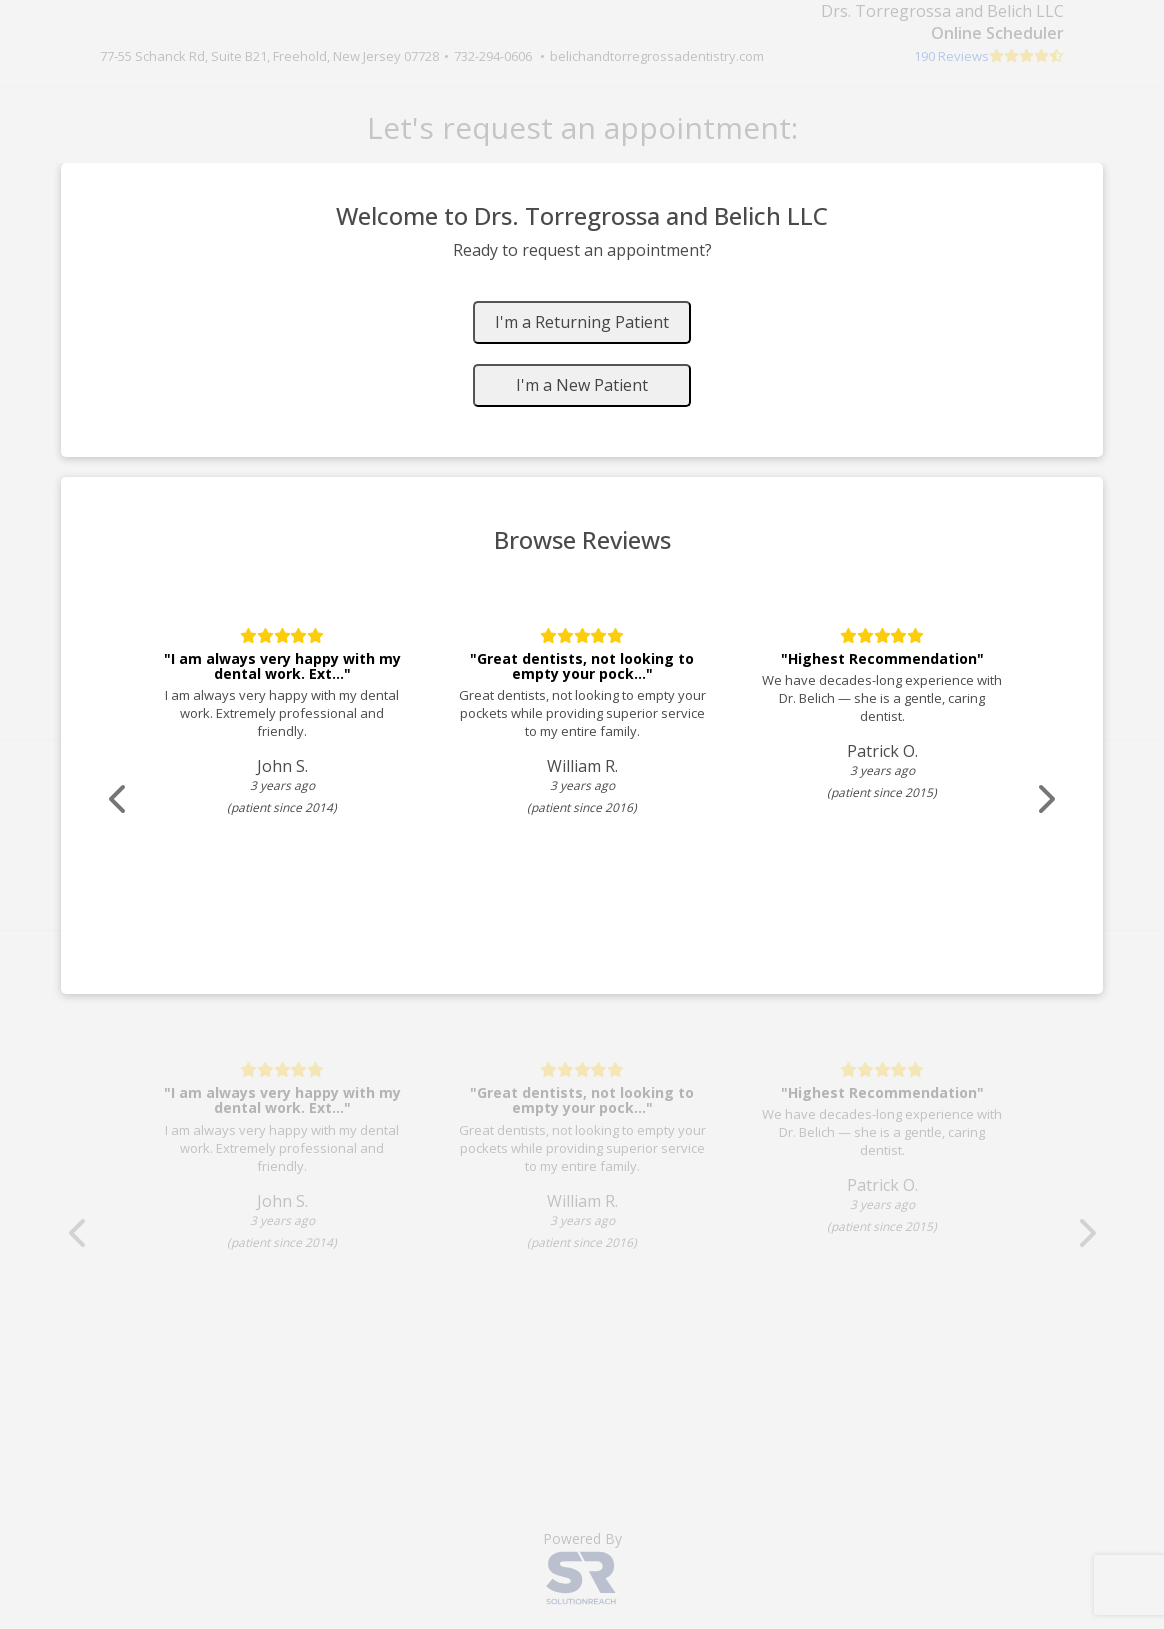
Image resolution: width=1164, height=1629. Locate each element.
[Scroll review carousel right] (1047, 799)
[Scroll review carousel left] (117, 799)
